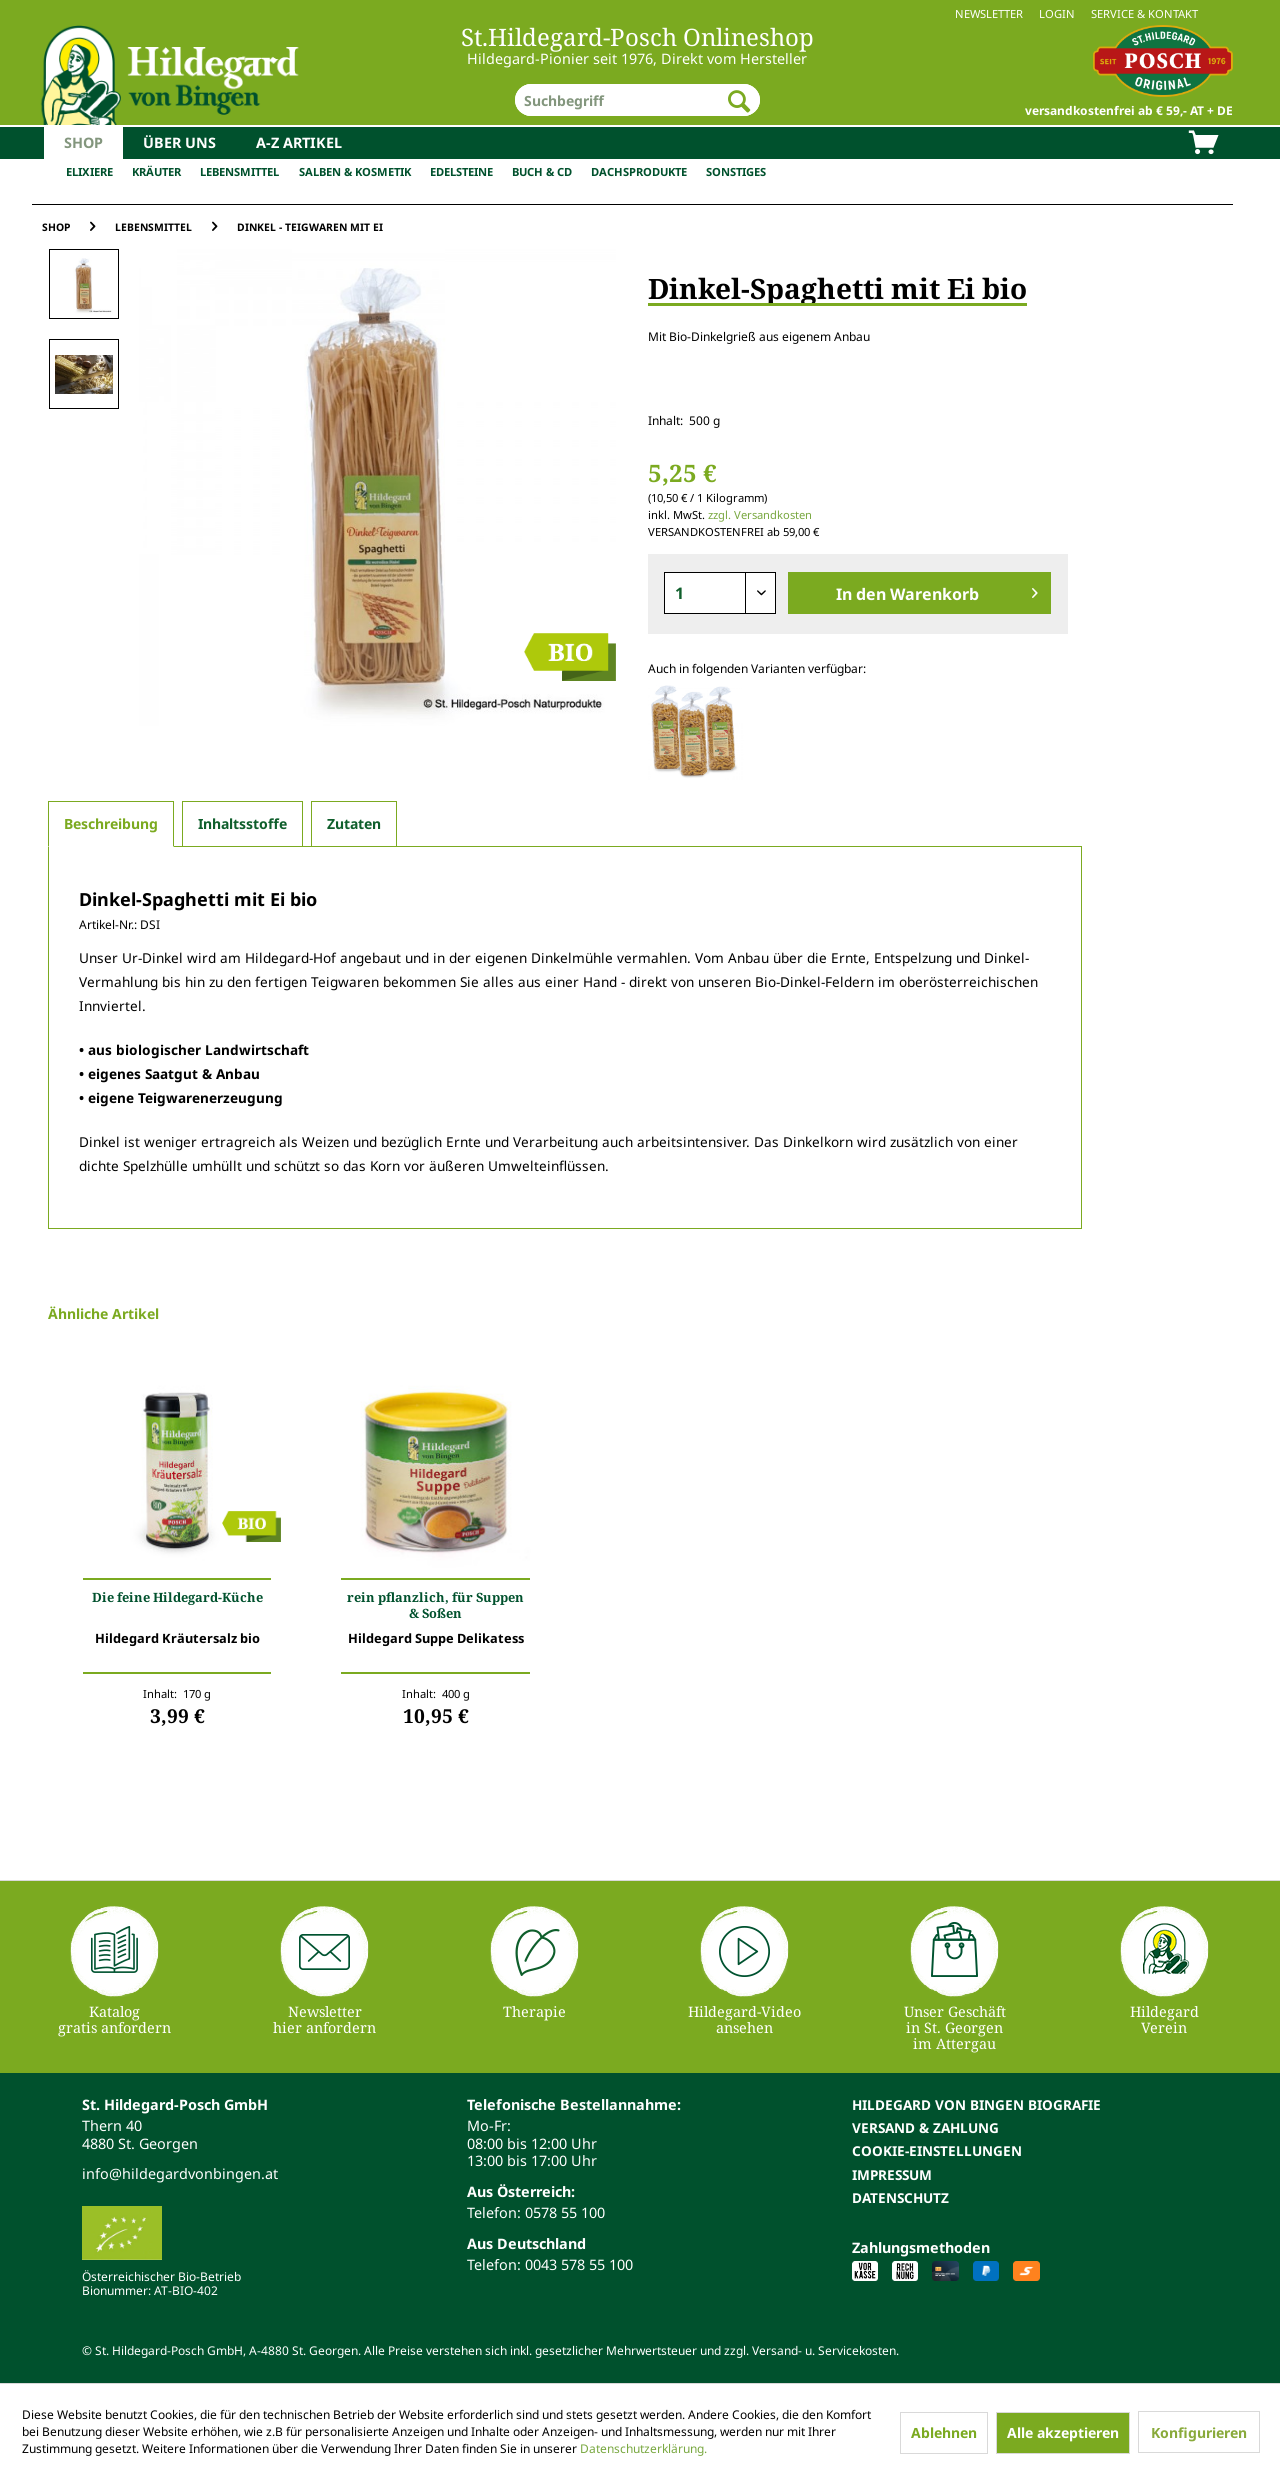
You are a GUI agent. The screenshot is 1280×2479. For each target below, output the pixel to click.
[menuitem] (640, 13)
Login (1057, 13)
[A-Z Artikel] (299, 143)
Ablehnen (944, 2432)
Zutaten (354, 823)
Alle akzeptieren (1063, 2432)
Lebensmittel (239, 171)
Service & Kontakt (1144, 13)
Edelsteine (461, 171)
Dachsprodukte (639, 171)
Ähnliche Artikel (103, 1313)
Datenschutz (900, 2197)
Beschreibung (111, 823)
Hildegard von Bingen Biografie (976, 2104)
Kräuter (156, 171)
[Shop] (83, 143)
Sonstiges (736, 171)
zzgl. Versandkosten (760, 514)
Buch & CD (542, 171)
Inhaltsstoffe (242, 823)
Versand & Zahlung (925, 2127)
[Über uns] (179, 143)
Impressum (892, 2174)
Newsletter (989, 13)
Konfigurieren (1199, 2432)
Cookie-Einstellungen (937, 2150)
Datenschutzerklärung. (643, 2448)
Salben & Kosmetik (355, 171)
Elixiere (89, 171)
